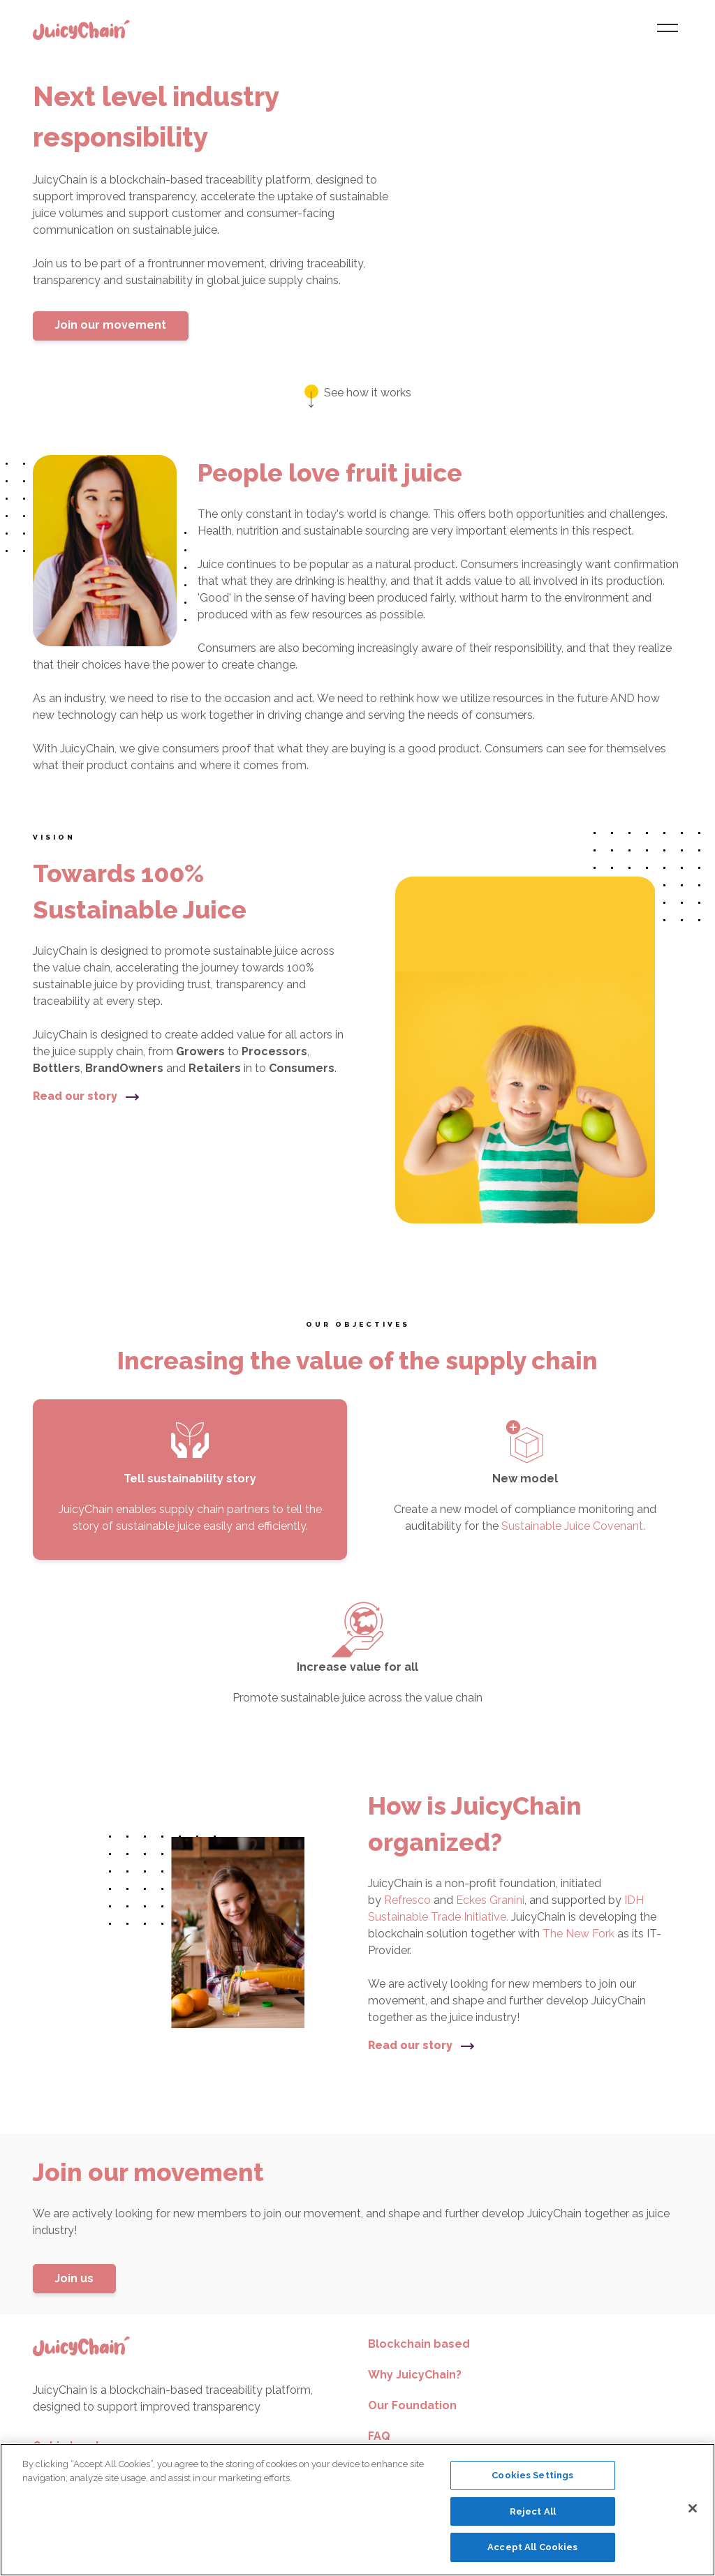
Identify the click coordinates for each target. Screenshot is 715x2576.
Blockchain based (419, 2344)
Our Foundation (412, 2405)
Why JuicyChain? (415, 2374)
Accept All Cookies (532, 2547)
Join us (74, 2278)
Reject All (533, 2511)
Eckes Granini (490, 1900)
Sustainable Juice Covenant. (573, 1526)
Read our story (86, 1096)
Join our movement (110, 325)
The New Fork (580, 1933)
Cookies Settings (532, 2475)
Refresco (409, 1900)
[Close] (692, 2508)
